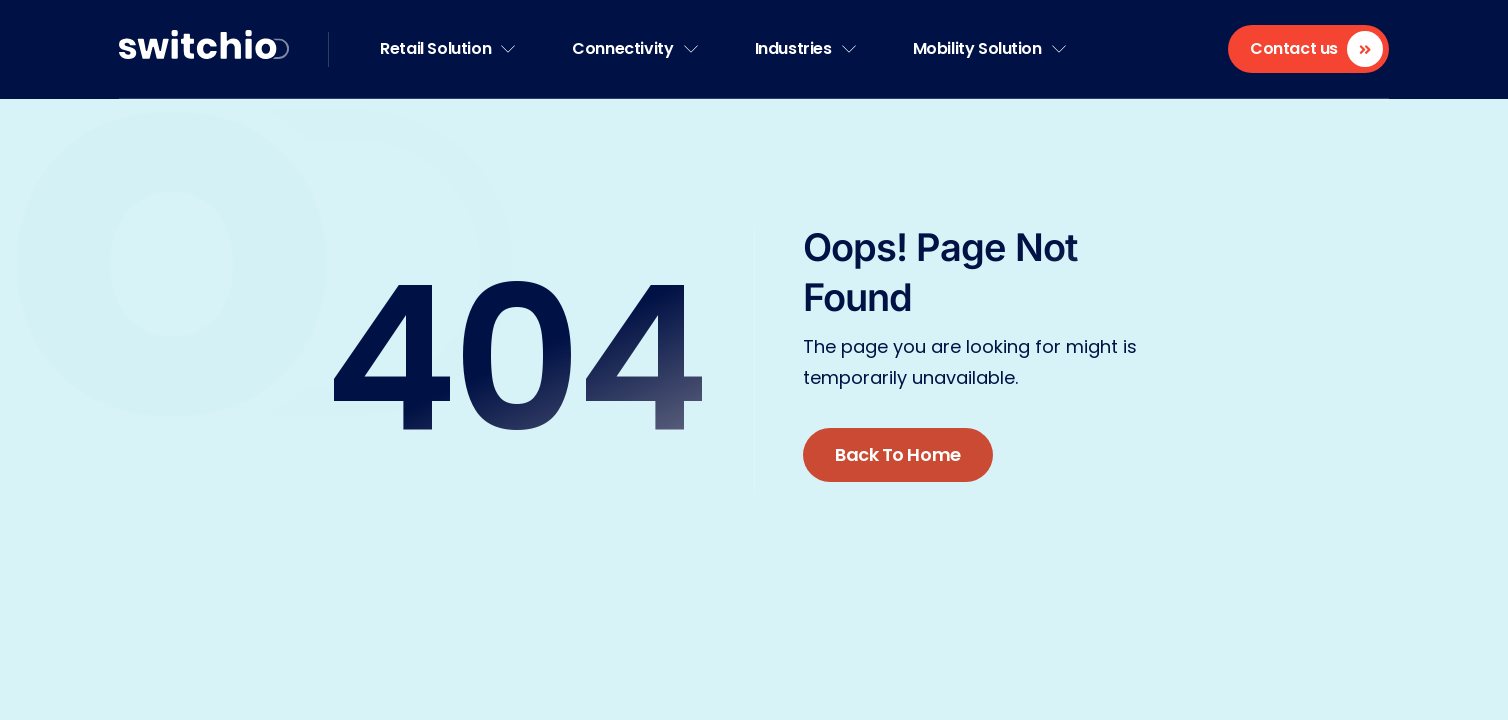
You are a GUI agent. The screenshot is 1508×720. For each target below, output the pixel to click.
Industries (805, 48)
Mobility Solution (989, 48)
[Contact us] (1308, 49)
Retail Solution (447, 48)
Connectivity (634, 48)
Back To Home (898, 454)
